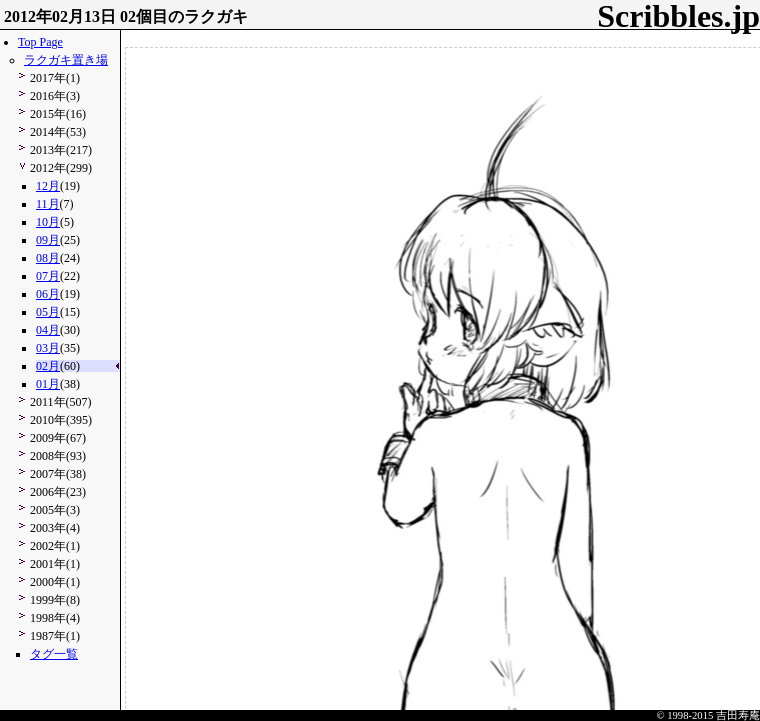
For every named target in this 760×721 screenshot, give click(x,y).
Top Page (40, 42)
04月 (48, 330)
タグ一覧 (54, 654)
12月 (48, 186)
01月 (48, 384)
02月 (48, 366)
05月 (48, 312)
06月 (48, 294)
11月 (48, 204)
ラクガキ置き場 (66, 60)
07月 (48, 276)
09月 (48, 240)
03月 (48, 348)
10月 (48, 222)
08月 (48, 258)
